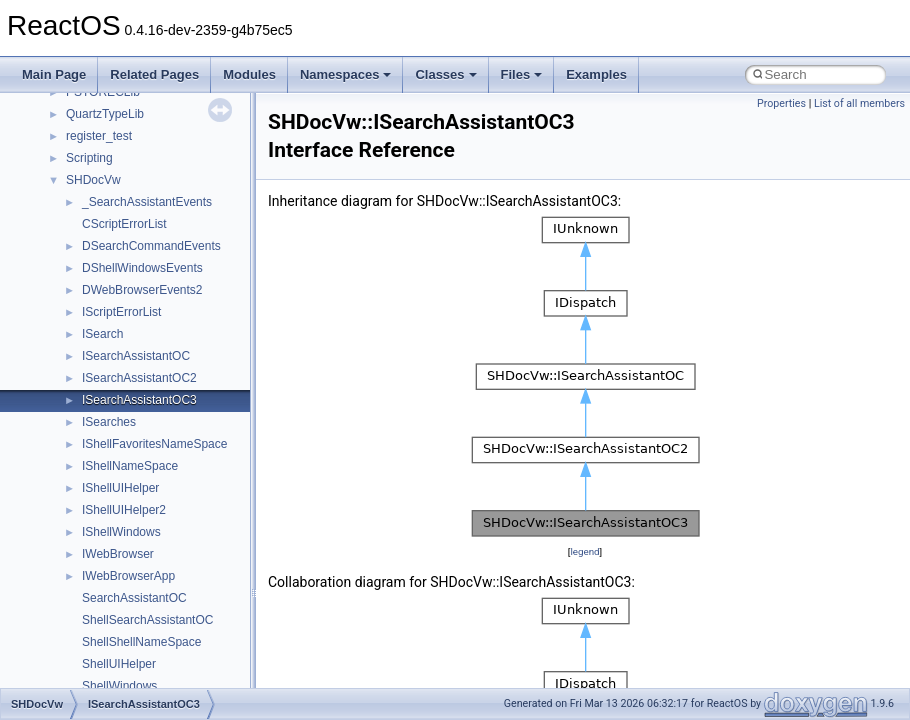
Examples (596, 74)
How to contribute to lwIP (100, 145)
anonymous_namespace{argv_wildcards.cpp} (186, 607)
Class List (76, 475)
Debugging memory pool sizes (114, 211)
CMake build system (88, 167)
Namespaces (346, 74)
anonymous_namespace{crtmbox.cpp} (168, 651)
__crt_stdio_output (115, 519)
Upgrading (61, 101)
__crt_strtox (97, 541)
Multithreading (71, 299)
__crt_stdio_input (111, 497)
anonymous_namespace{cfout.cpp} (159, 629)
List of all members (859, 103)
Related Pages (154, 74)
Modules (249, 74)
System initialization (86, 277)
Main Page (54, 74)
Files (522, 74)
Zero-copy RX (71, 255)
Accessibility (98, 563)
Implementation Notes (92, 343)
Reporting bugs (74, 233)
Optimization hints (81, 321)
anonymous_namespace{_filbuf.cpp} (162, 585)
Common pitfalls (77, 189)
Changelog (63, 123)
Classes (445, 74)
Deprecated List (76, 387)
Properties (781, 103)
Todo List (58, 365)
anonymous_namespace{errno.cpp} (160, 673)
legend (584, 551)
